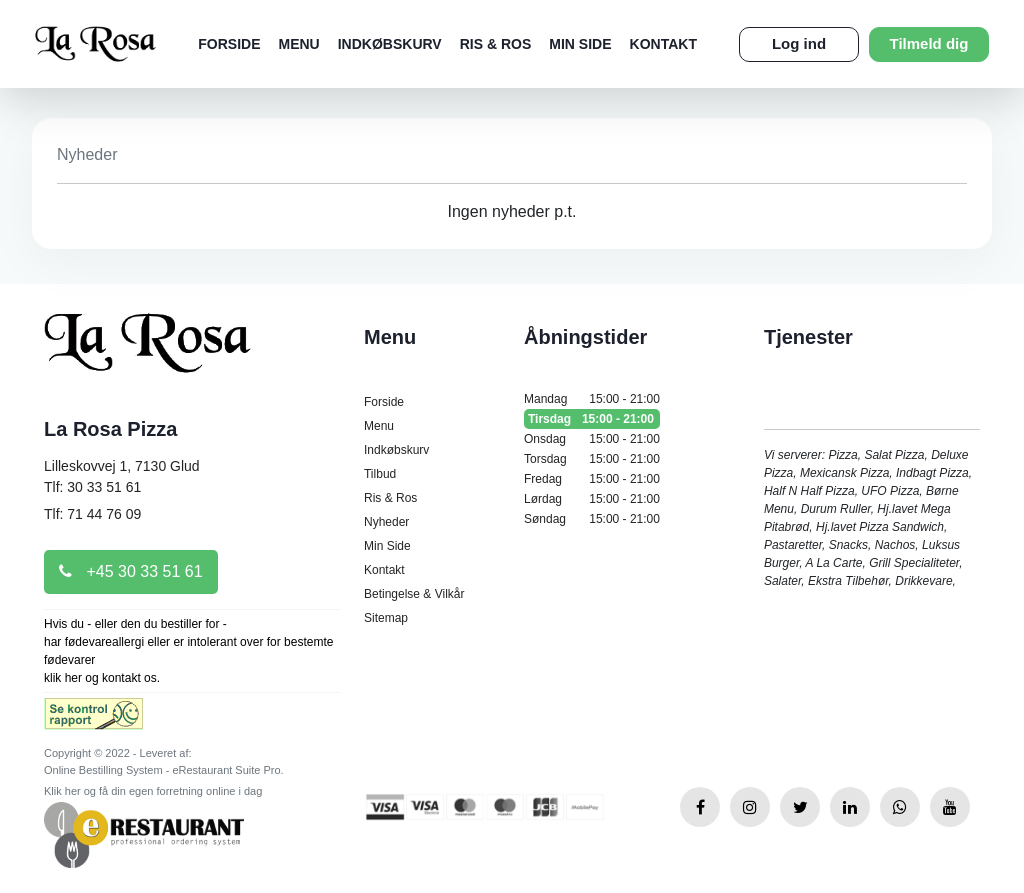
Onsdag (592, 439)
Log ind (799, 43)
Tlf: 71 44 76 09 (92, 514)
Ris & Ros (496, 44)
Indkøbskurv (390, 44)
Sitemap (386, 618)
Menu (299, 44)
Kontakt (663, 44)
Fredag (592, 479)
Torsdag (592, 459)
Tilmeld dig (929, 43)
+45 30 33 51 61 (131, 571)
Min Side (580, 44)
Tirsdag (592, 419)
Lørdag (592, 499)
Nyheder (386, 522)
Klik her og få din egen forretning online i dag (153, 791)
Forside (229, 44)
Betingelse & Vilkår (414, 594)
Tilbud (380, 474)
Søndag (592, 519)
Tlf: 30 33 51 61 (92, 487)
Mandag (592, 399)
